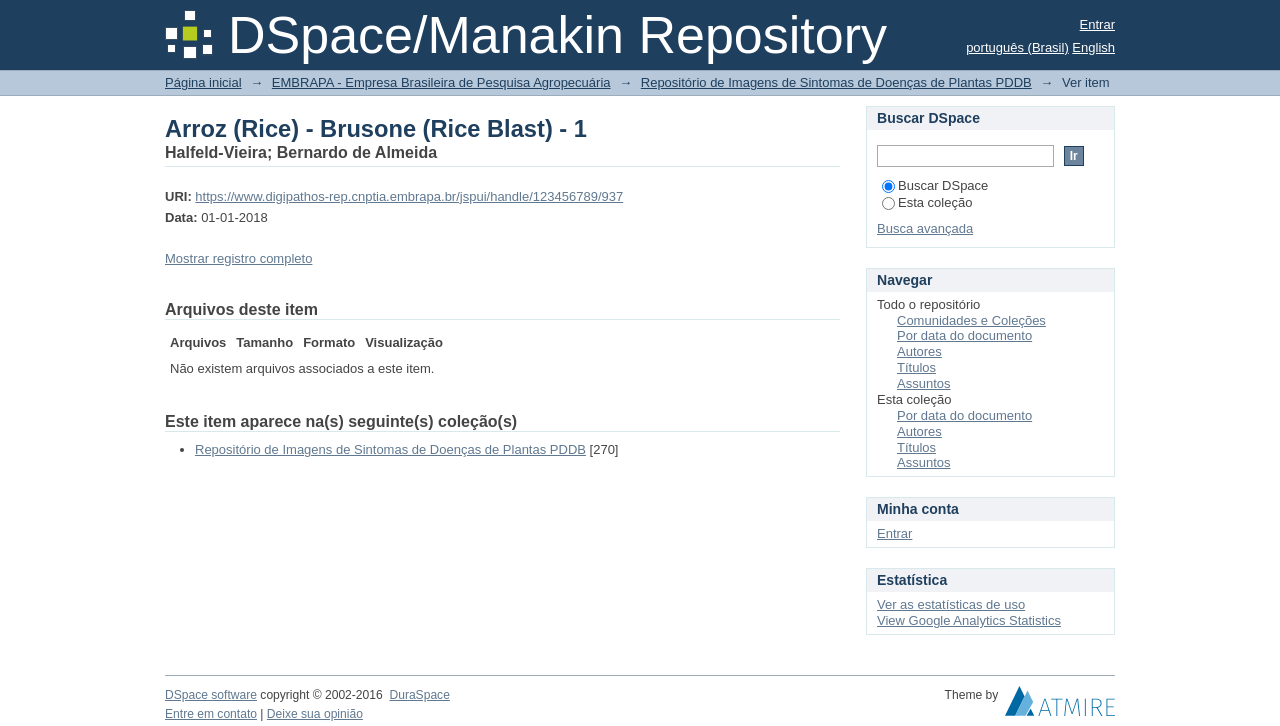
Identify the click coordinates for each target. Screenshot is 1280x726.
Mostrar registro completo (238, 258)
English (1093, 47)
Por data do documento (964, 335)
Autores (919, 351)
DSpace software (211, 695)
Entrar (1097, 24)
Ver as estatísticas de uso (951, 604)
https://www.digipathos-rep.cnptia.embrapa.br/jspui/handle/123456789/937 (409, 196)
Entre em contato (211, 714)
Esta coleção (927, 202)
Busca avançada (925, 228)
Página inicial (203, 82)
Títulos (916, 367)
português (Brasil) (1017, 47)
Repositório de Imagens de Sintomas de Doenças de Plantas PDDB (836, 82)
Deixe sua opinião (315, 714)
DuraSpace (419, 695)
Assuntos (923, 383)
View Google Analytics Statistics (969, 620)
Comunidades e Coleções (971, 320)
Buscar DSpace (935, 185)
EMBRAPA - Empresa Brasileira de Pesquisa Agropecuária (441, 82)
